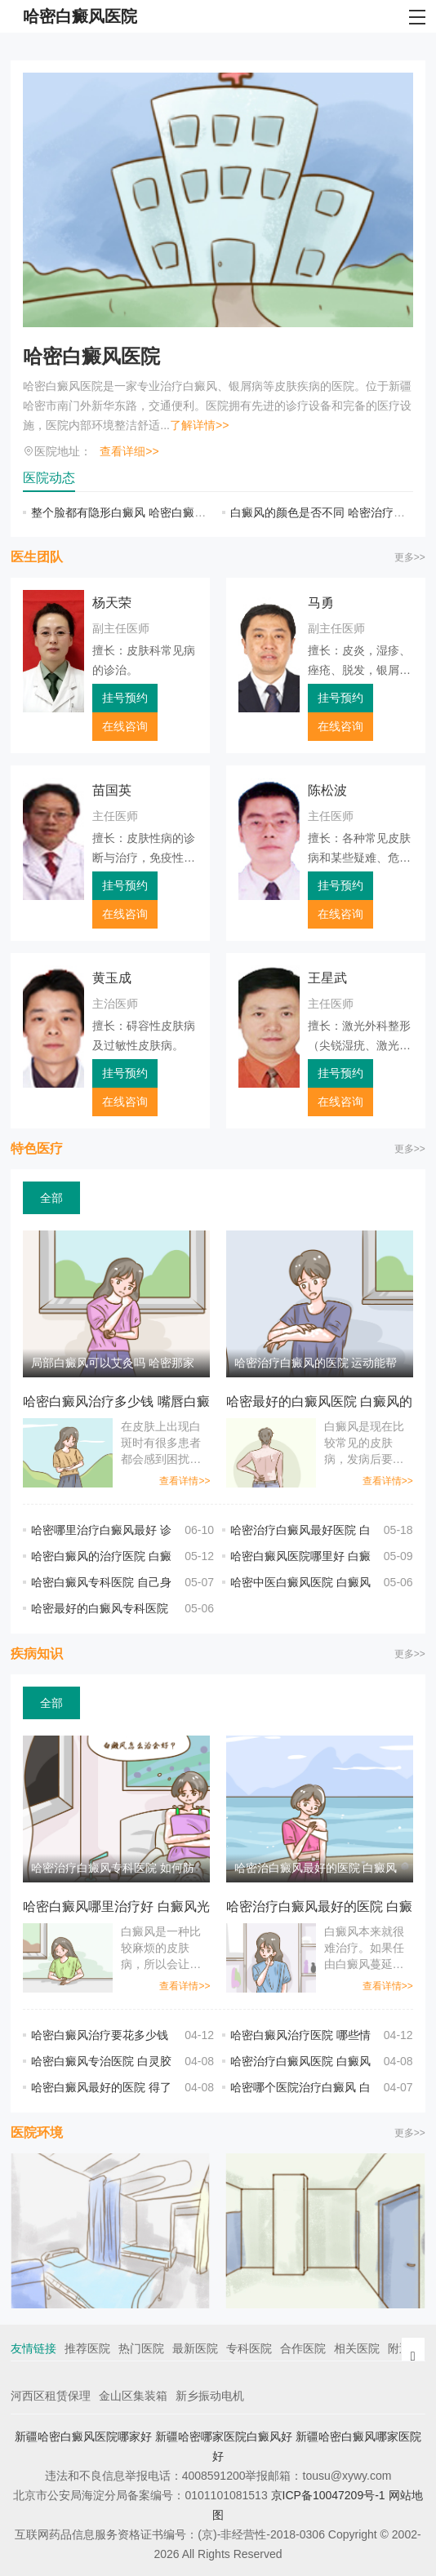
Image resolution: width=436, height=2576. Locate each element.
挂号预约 (125, 697)
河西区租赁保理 (51, 2395)
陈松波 (327, 790)
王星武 (327, 978)
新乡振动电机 (210, 2395)
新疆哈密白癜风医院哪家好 (83, 2436)
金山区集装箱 (133, 2395)
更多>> (409, 557)
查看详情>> (184, 1481)
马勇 (321, 603)
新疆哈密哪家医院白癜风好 (223, 2436)
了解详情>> (199, 425)
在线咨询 (125, 726)
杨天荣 (111, 603)
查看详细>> (129, 451)
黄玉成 (111, 978)
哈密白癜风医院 (91, 356)
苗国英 (111, 790)
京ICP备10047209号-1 (328, 2495)
